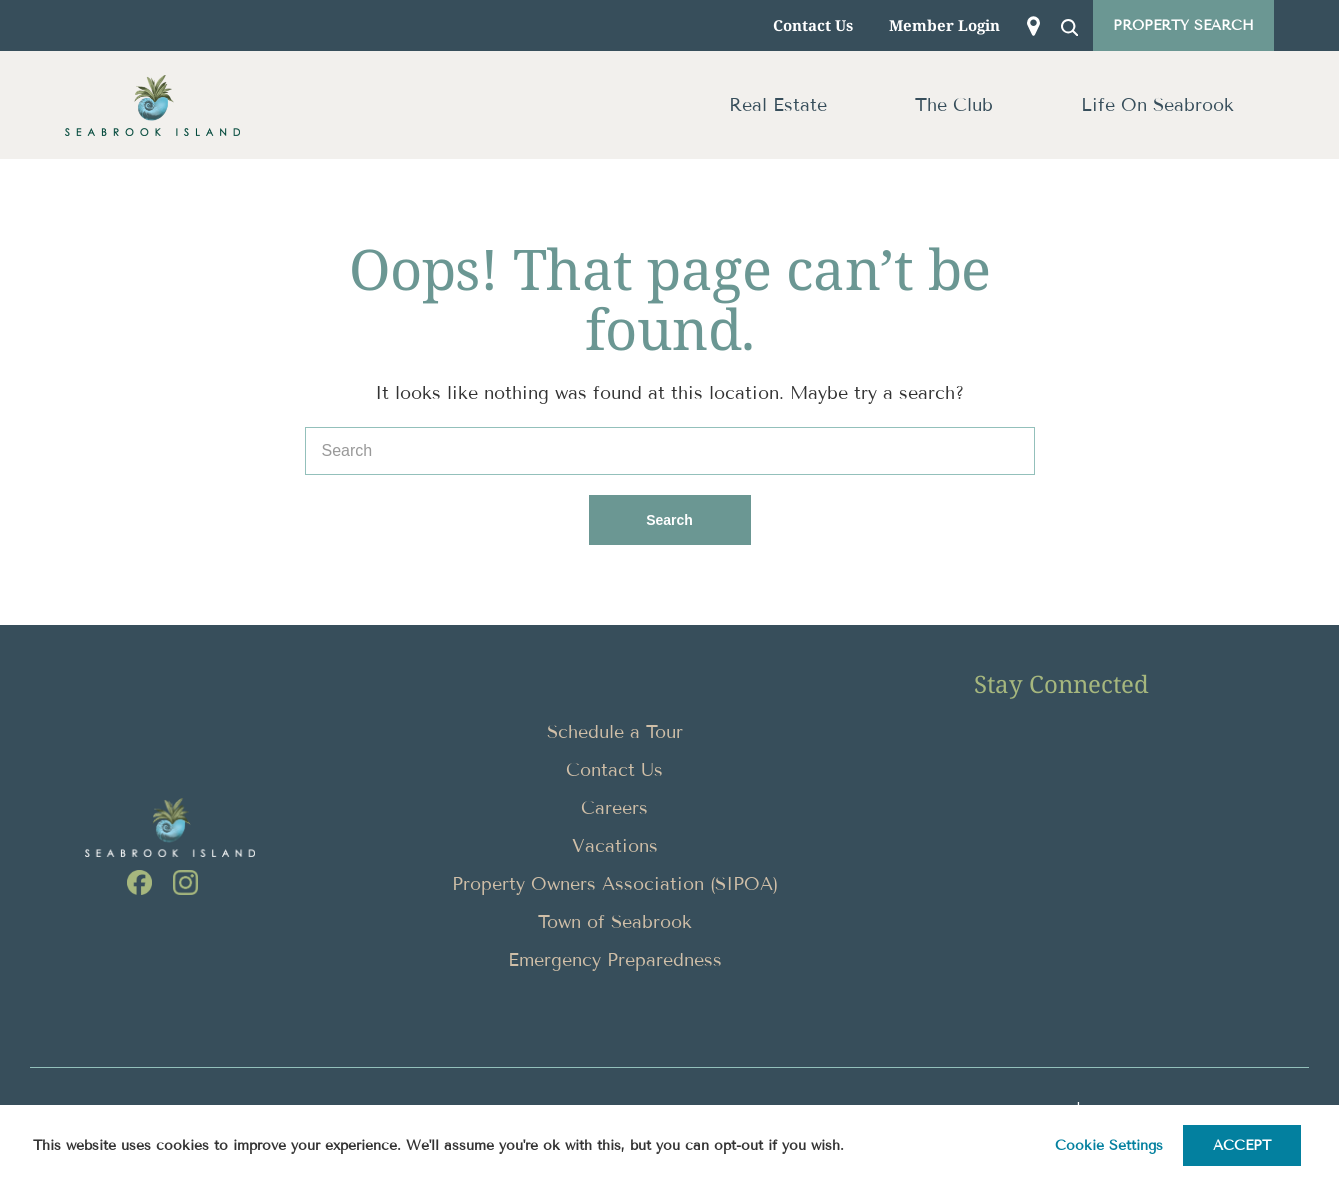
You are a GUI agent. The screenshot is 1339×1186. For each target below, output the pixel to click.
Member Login (944, 25)
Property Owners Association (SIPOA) (615, 884)
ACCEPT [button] (1242, 1145)
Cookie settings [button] (1109, 1145)
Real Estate (778, 105)
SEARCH (1073, 31)
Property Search (1183, 25)
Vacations (615, 846)
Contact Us (813, 25)
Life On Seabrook (1157, 105)
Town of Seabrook (615, 922)
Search (696, 511)
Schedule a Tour (615, 732)
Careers (614, 808)
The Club (954, 105)
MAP (1038, 31)
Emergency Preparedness (615, 960)
